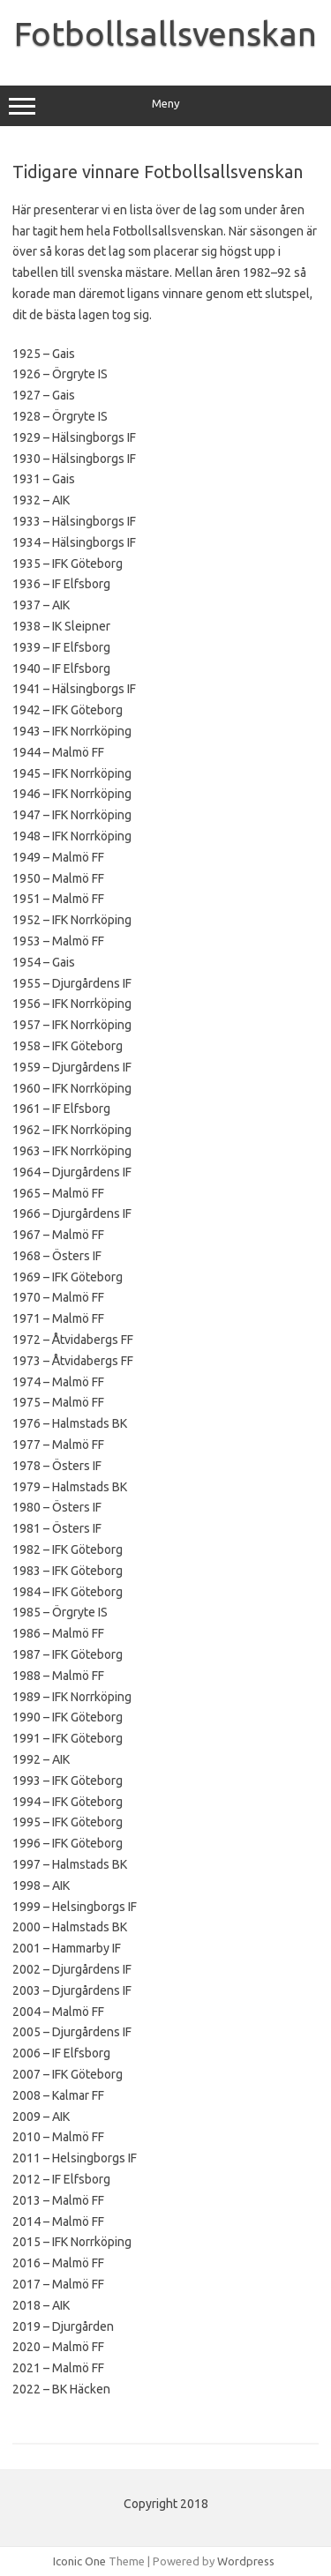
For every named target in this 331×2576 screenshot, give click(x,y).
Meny (165, 106)
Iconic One (79, 2561)
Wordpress (246, 2561)
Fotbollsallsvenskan (165, 33)
